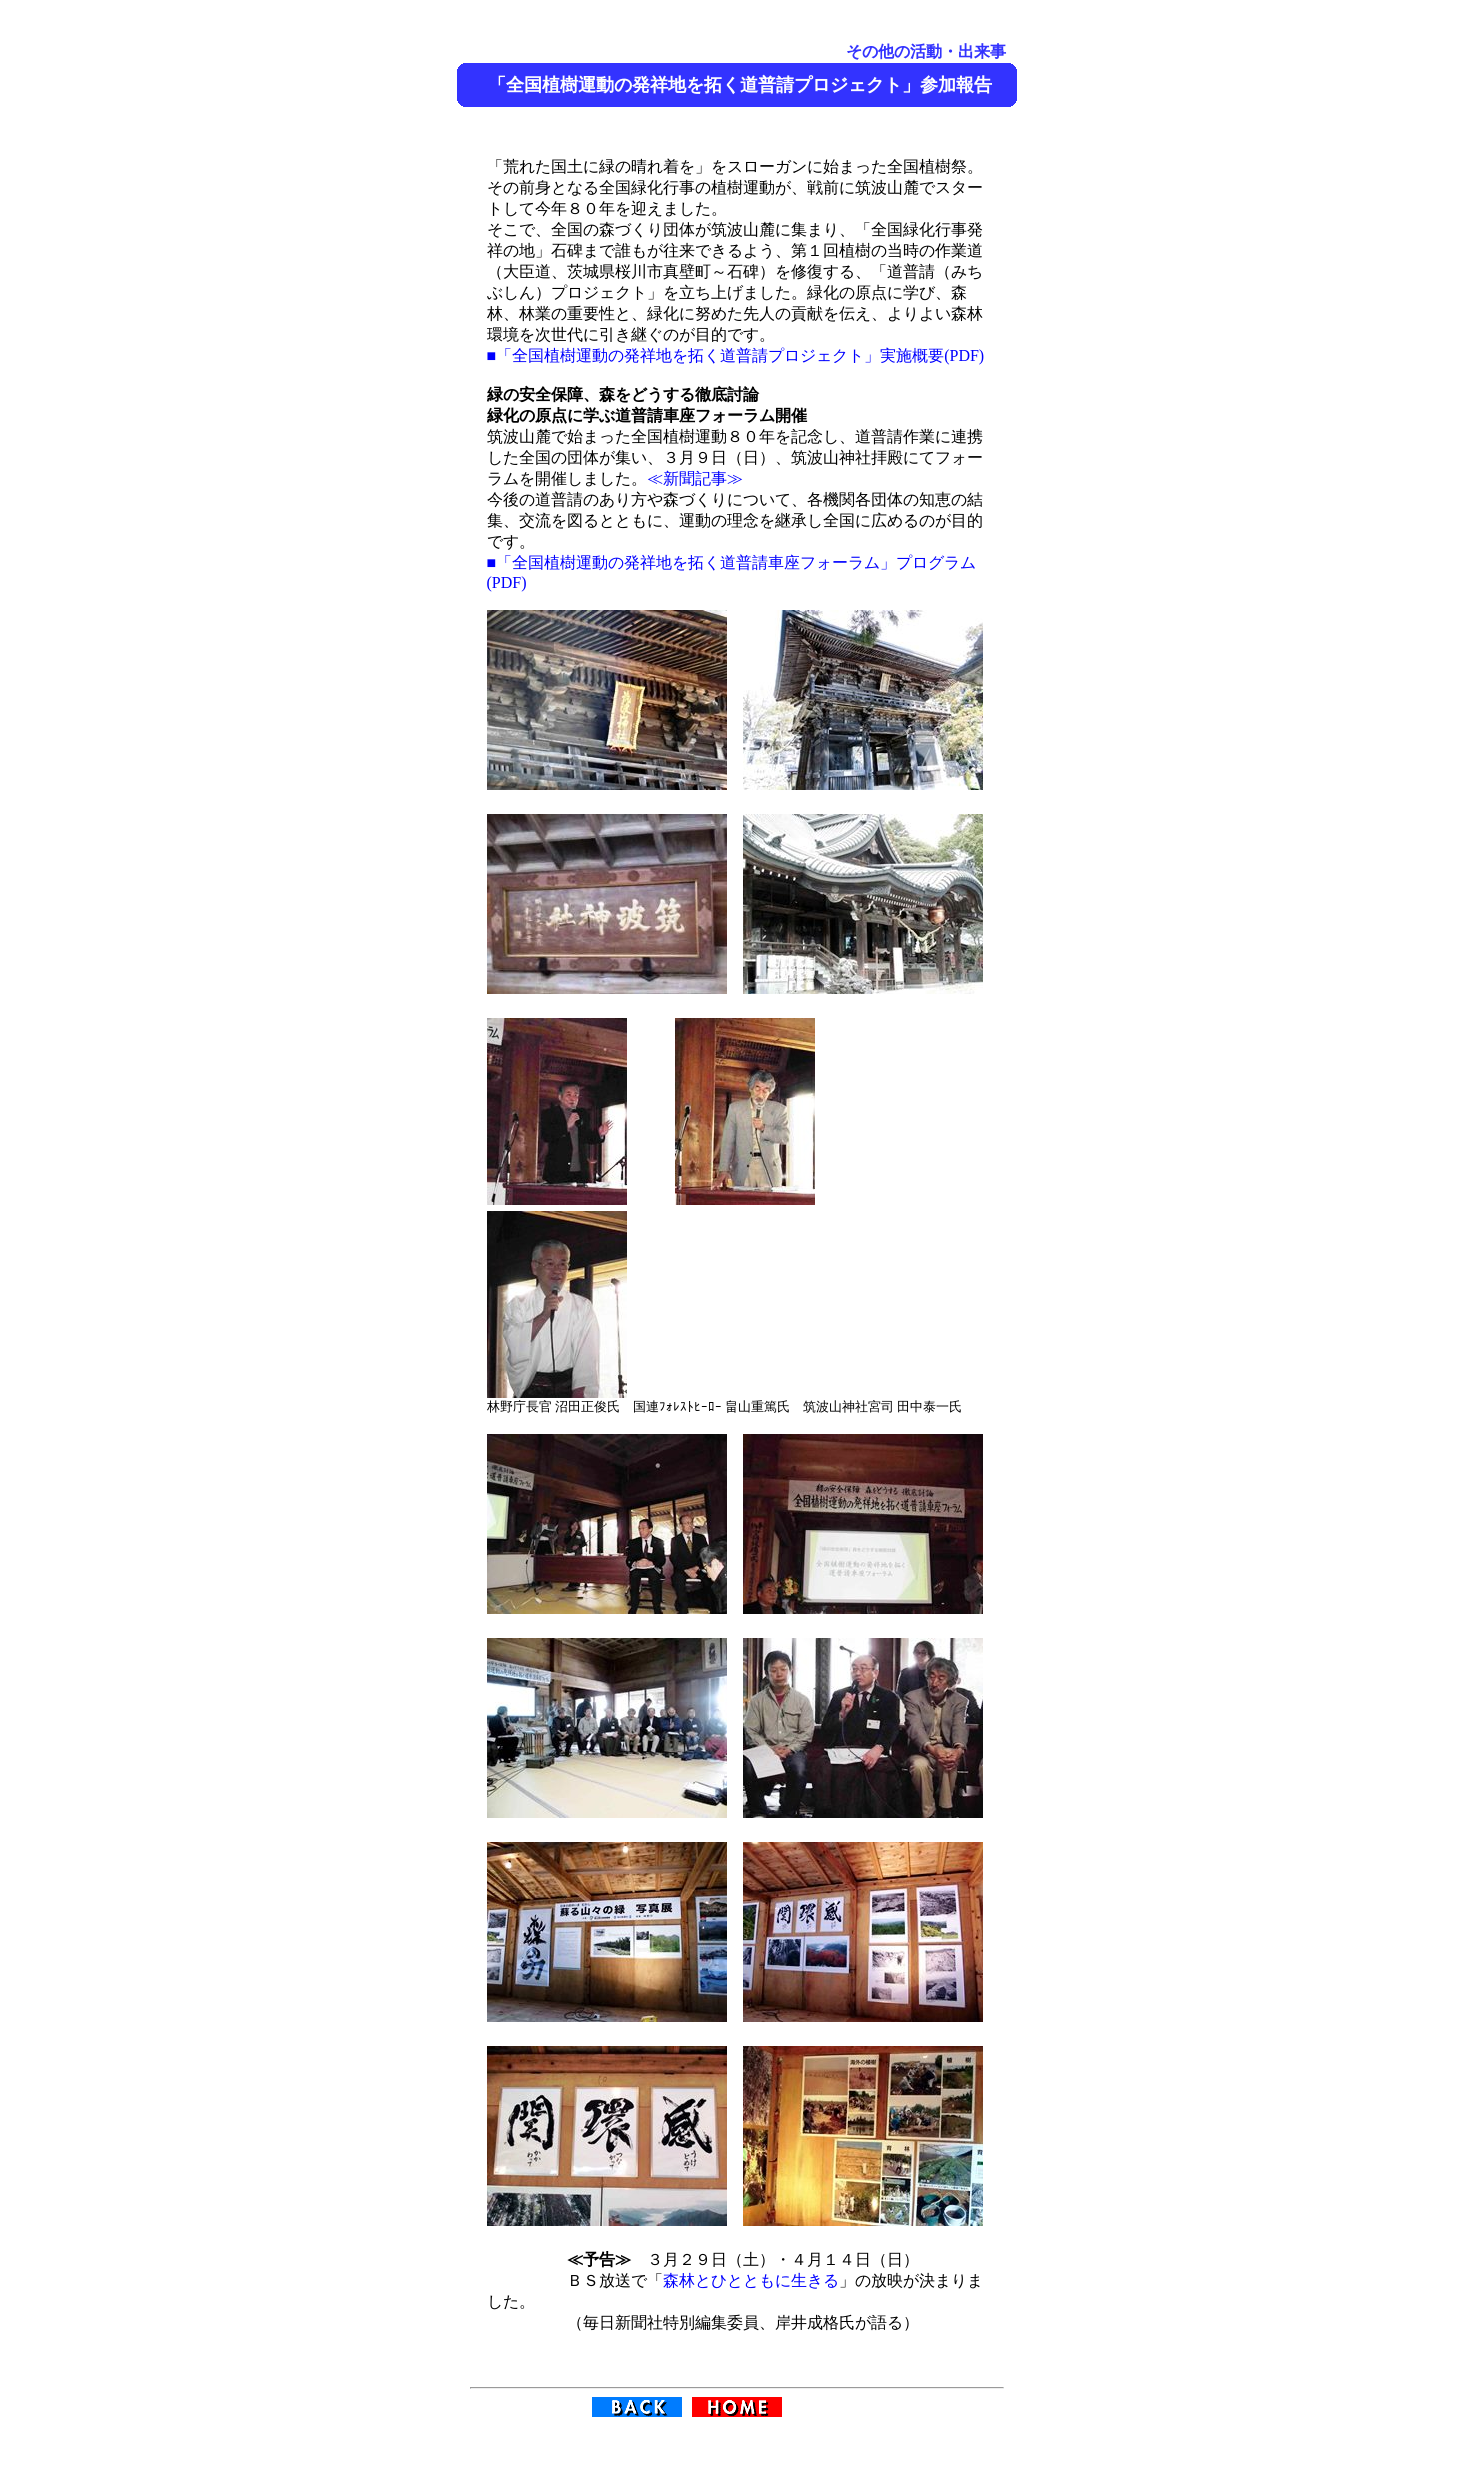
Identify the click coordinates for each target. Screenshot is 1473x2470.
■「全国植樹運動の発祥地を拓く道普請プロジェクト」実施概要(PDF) (736, 355)
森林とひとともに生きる (751, 2280)
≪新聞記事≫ (695, 478)
